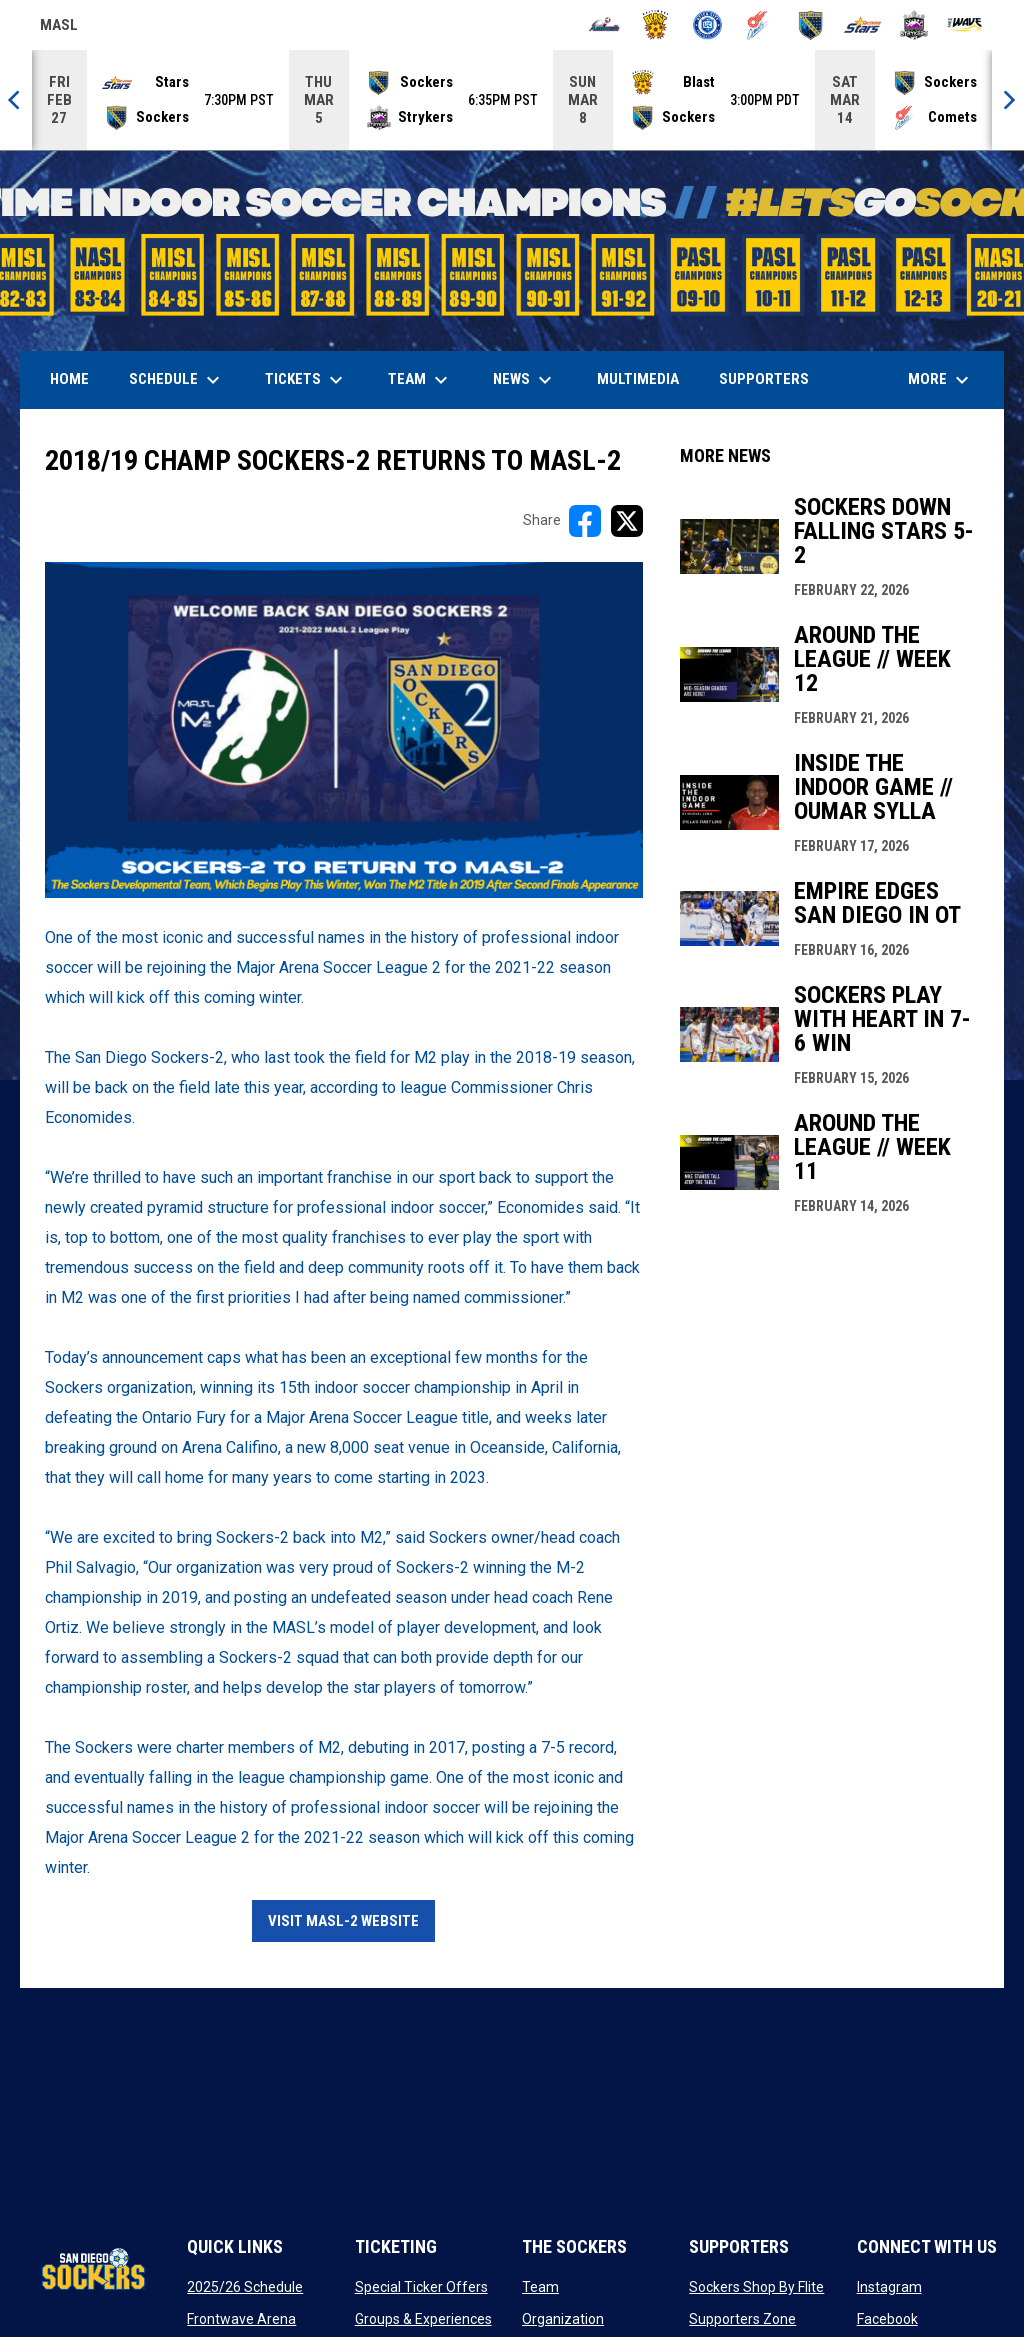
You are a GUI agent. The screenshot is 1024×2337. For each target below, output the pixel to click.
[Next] (1008, 100)
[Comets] (759, 25)
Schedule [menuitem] (177, 380)
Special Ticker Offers (421, 2287)
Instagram (889, 2287)
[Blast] (655, 25)
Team (540, 2287)
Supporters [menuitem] (764, 379)
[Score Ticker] (512, 100)
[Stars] (862, 25)
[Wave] (965, 25)
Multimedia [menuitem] (638, 379)
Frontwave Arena (241, 2319)
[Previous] (16, 100)
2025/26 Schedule (245, 2287)
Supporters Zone (742, 2319)
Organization (563, 2319)
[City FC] (707, 25)
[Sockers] (810, 25)
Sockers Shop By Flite (756, 2287)
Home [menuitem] (69, 379)
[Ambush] (604, 25)
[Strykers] (914, 25)
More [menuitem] (941, 380)
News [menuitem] (525, 380)
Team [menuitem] (420, 380)
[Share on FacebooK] (585, 521)
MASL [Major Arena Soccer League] (59, 28)
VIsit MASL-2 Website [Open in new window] (343, 1921)
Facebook (887, 2319)
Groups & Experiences (423, 2319)
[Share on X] (627, 521)
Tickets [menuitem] (306, 380)
